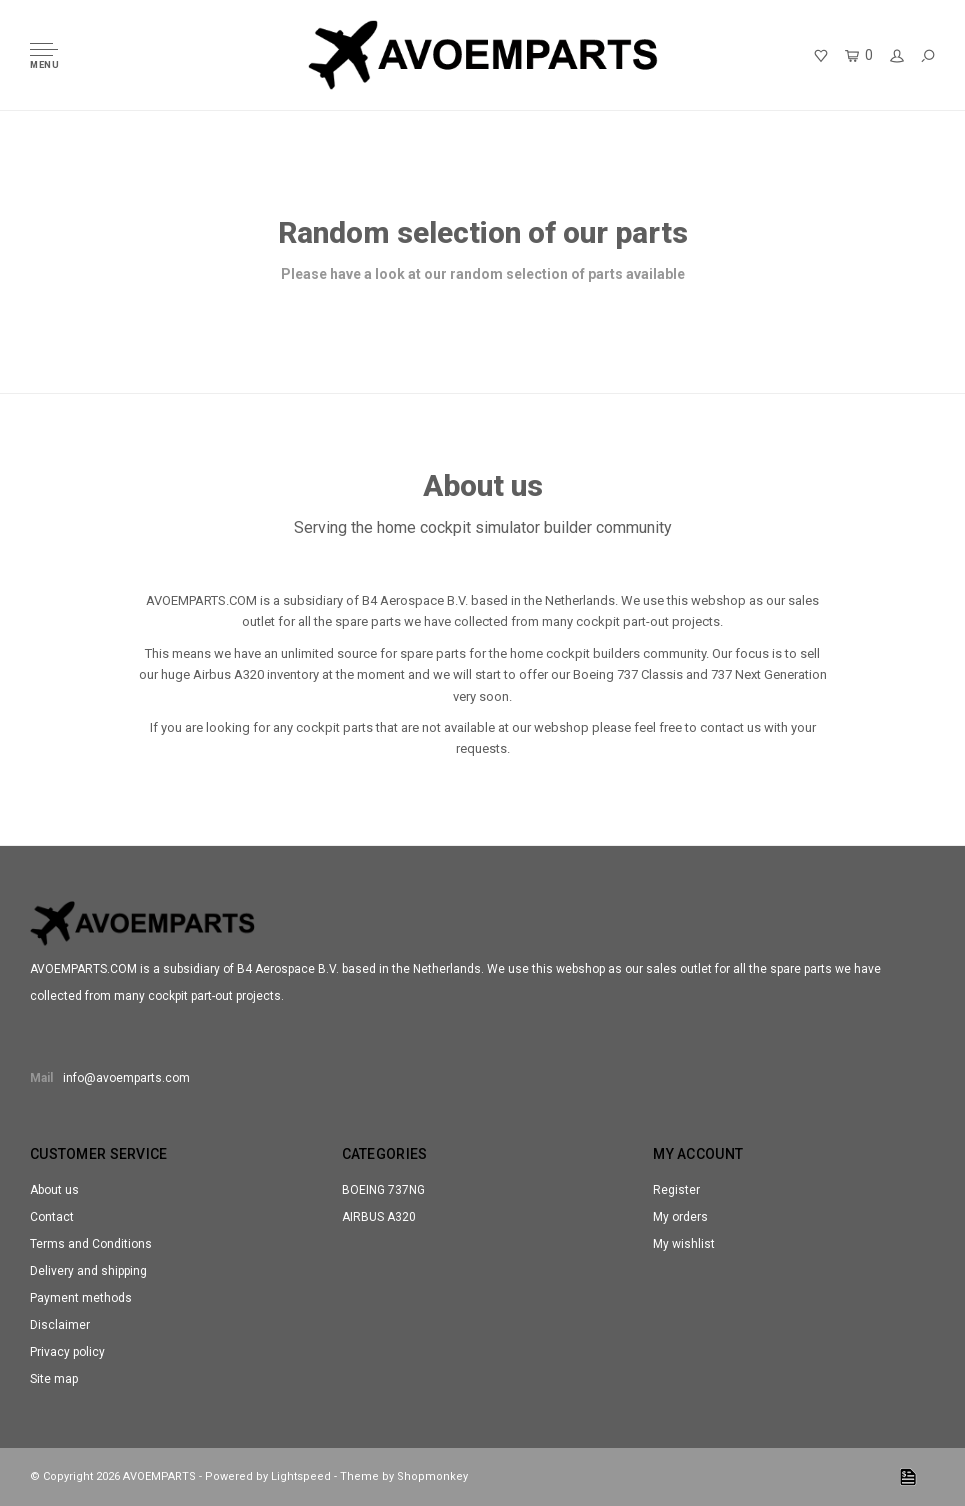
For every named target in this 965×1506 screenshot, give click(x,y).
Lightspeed (301, 1476)
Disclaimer (60, 1325)
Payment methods (81, 1298)
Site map (54, 1379)
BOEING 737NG (383, 1190)
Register (676, 1190)
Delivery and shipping (88, 1271)
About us (54, 1190)
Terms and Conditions (91, 1244)
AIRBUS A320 (379, 1217)
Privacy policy (67, 1352)
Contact (52, 1217)
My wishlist (684, 1244)
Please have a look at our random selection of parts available (483, 274)
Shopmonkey (432, 1476)
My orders (680, 1217)
